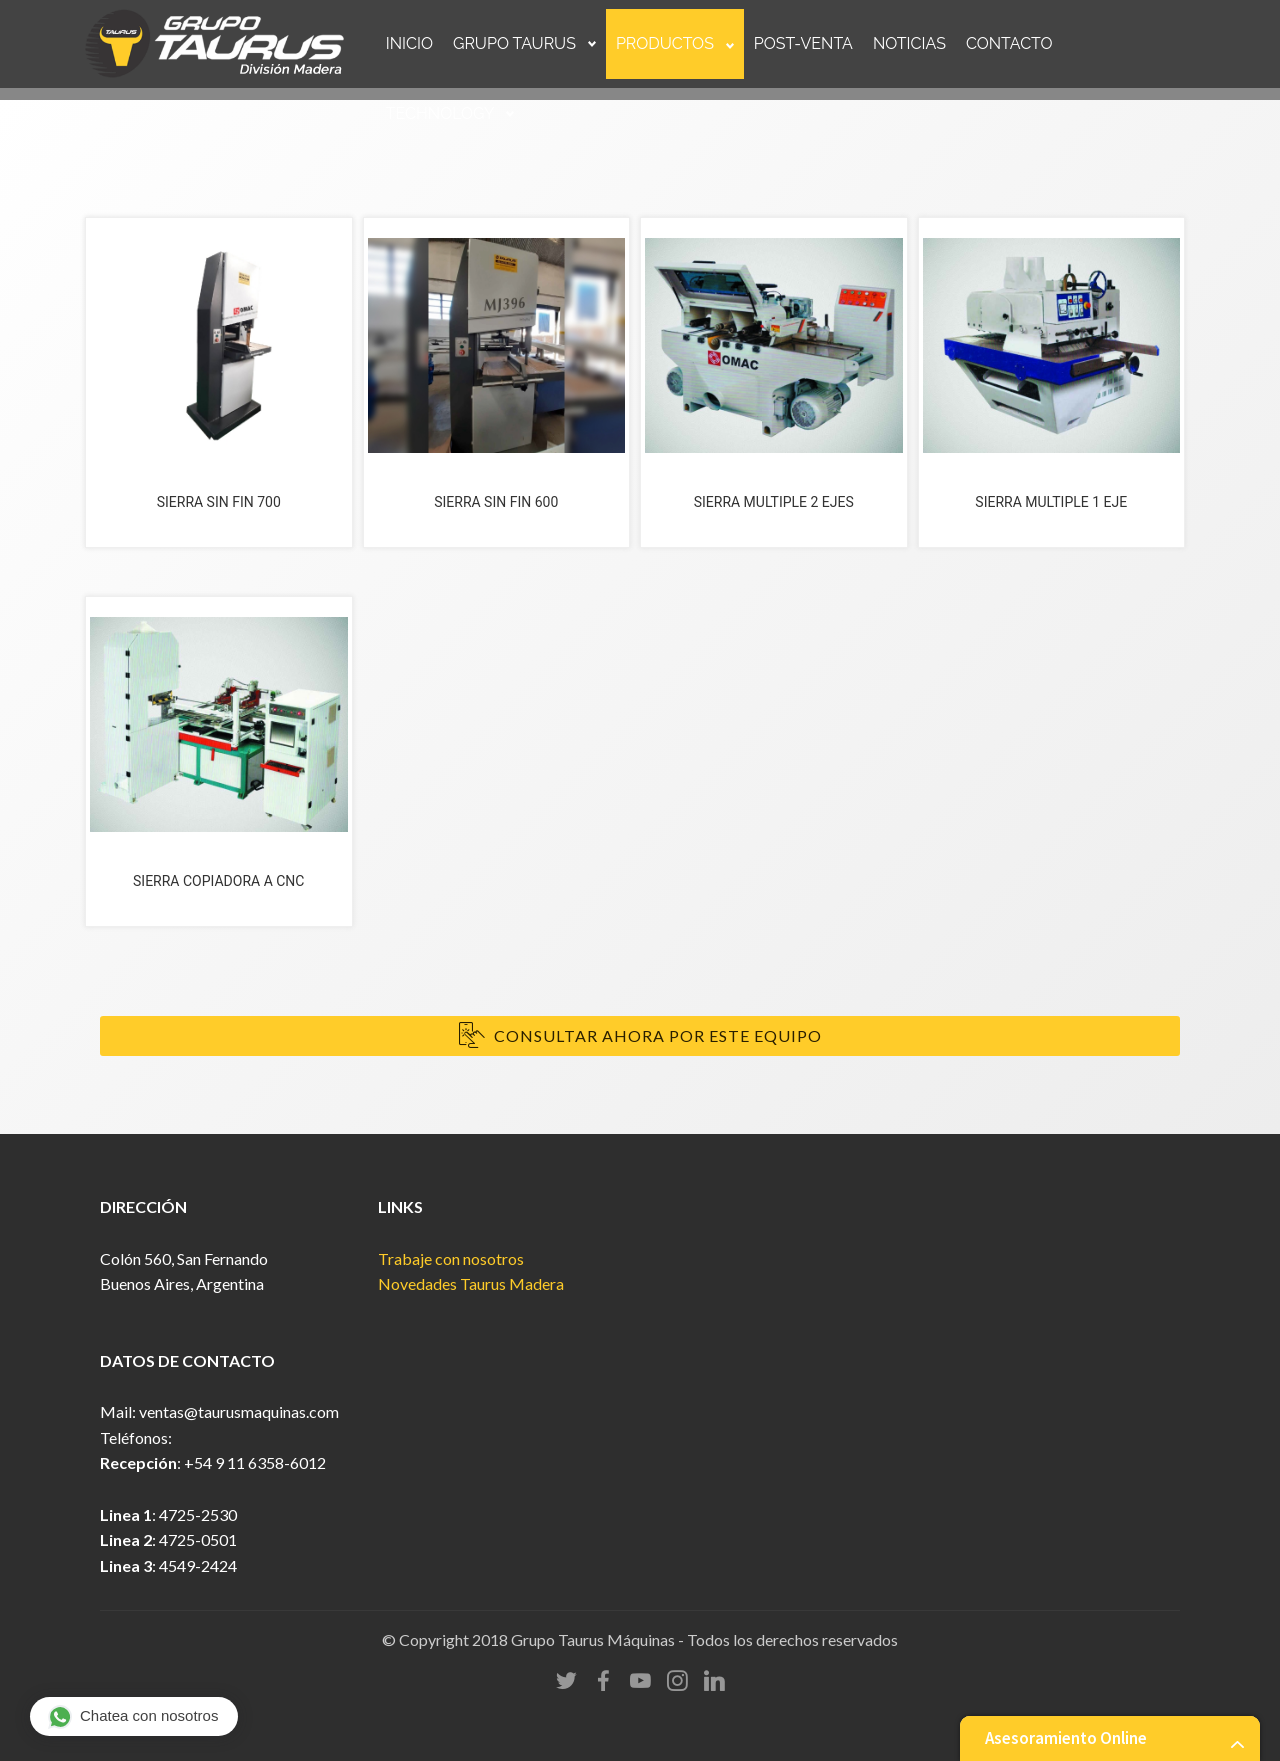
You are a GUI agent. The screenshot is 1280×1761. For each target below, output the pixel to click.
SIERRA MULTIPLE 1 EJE (1051, 502)
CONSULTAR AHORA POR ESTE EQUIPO (640, 1036)
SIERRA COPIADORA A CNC (218, 881)
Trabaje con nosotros (451, 1258)
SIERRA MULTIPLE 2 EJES (774, 502)
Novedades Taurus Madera (471, 1283)
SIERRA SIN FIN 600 (496, 502)
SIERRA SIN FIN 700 (219, 502)
